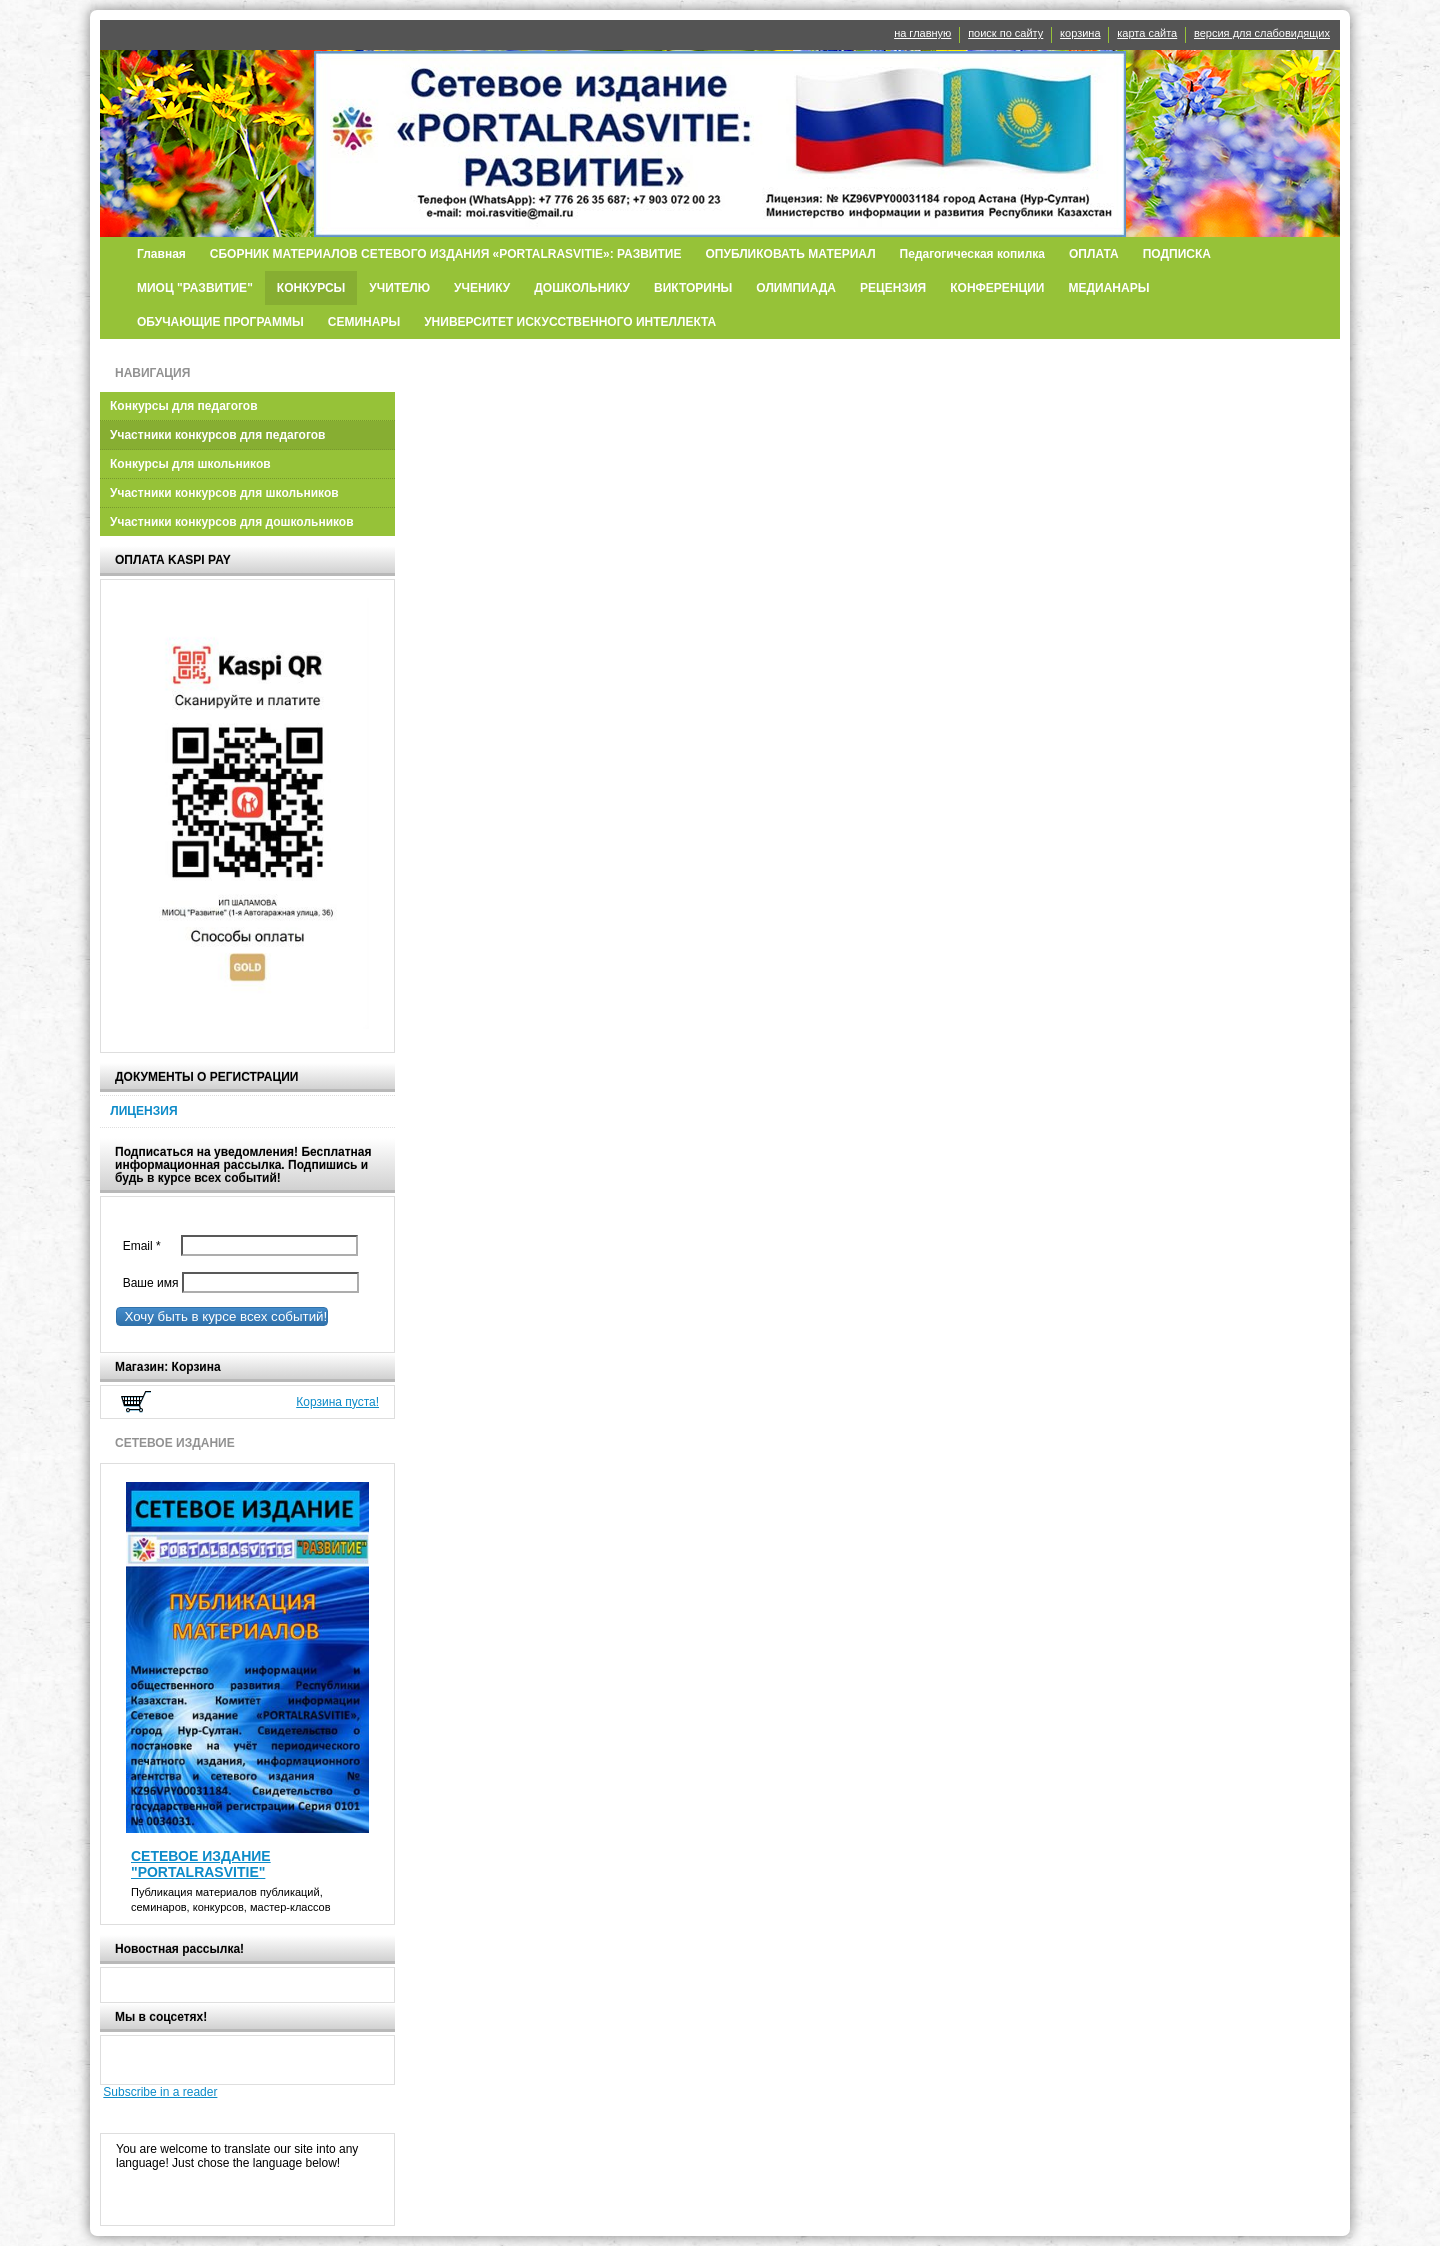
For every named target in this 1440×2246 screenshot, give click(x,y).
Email (146, 1246)
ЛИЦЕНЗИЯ (143, 1111)
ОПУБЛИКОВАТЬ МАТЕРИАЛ (790, 254)
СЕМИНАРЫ (364, 322)
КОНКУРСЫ (311, 288)
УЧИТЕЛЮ (399, 288)
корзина (1080, 33)
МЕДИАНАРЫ (1109, 288)
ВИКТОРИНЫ (693, 288)
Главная (161, 254)
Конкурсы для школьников (190, 464)
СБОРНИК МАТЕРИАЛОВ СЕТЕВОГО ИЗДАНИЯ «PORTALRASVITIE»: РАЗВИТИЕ (446, 254)
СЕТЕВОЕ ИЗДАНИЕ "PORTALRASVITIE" (201, 1864)
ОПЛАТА (1094, 254)
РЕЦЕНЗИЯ (893, 288)
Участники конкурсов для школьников (224, 493)
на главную (922, 33)
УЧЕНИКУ (482, 288)
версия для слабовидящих (1262, 33)
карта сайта (1147, 33)
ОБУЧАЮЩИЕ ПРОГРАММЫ (220, 322)
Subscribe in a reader (160, 2092)
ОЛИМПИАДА (796, 288)
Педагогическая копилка (972, 254)
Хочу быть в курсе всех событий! (222, 1316)
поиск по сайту (1005, 33)
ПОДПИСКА (1177, 254)
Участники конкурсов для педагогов (218, 435)
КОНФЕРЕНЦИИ (997, 288)
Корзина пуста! (337, 1402)
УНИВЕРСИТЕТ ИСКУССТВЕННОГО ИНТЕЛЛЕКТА (570, 322)
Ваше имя (147, 1283)
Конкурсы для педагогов (184, 406)
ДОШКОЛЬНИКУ (582, 288)
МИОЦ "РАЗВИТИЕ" (195, 288)
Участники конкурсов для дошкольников (232, 522)
